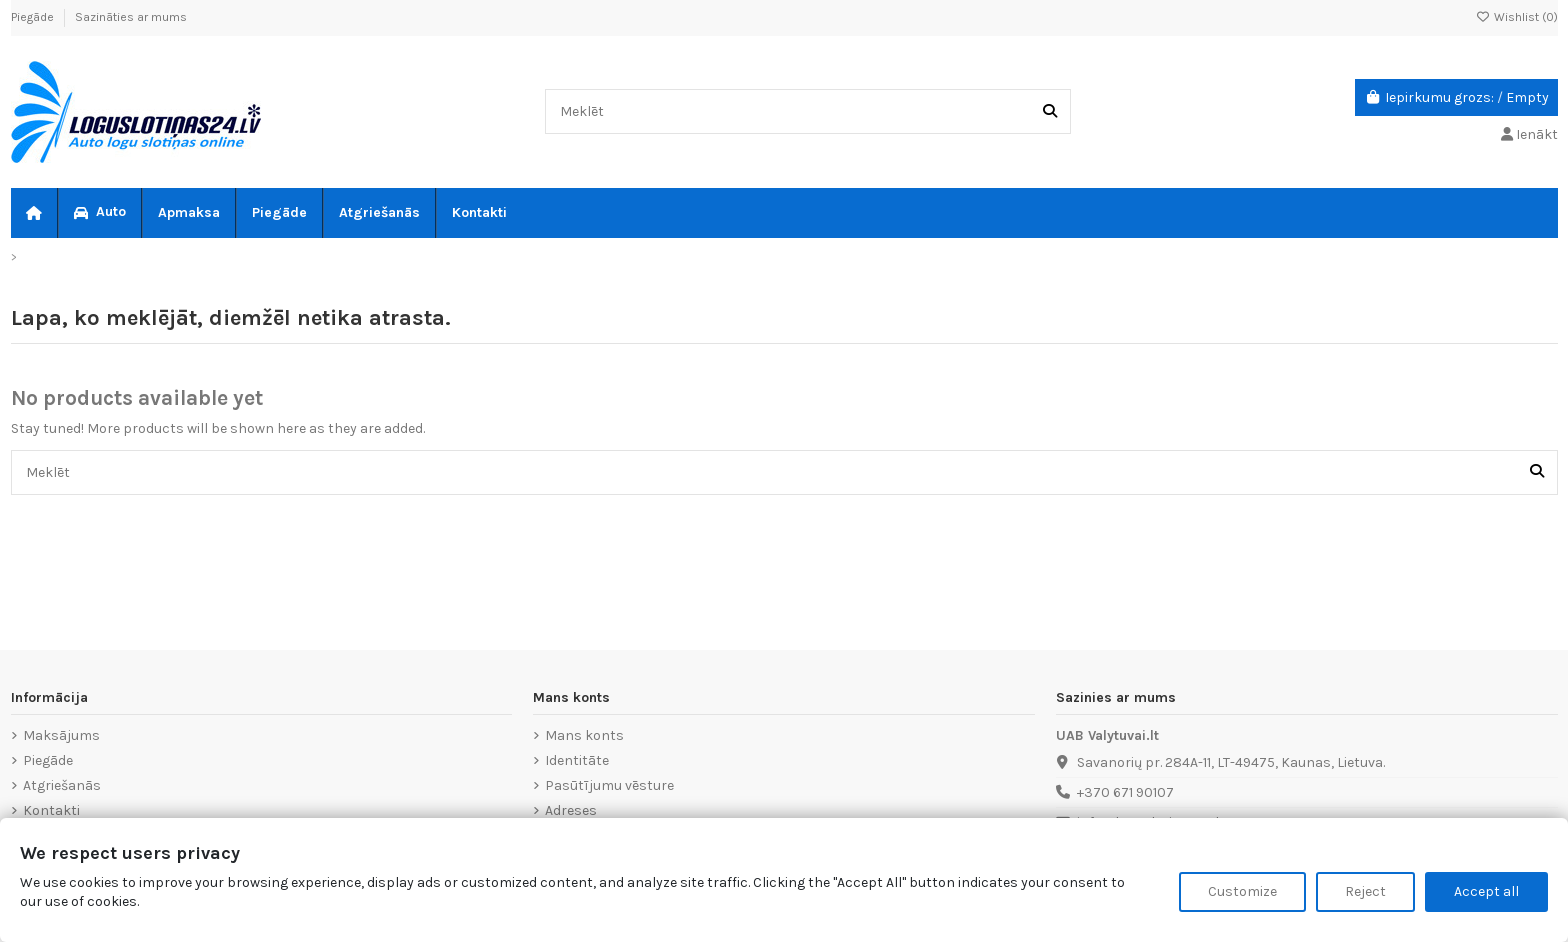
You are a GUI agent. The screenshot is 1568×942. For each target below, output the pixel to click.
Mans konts (584, 735)
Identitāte (577, 760)
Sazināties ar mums (131, 17)
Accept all (1486, 891)
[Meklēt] (1050, 111)
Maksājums (61, 735)
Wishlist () (1517, 17)
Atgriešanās (62, 785)
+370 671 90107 (1125, 792)
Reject (1365, 891)
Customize (1242, 891)
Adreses (571, 810)
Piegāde (34, 17)
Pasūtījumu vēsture (609, 785)
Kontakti (51, 810)
